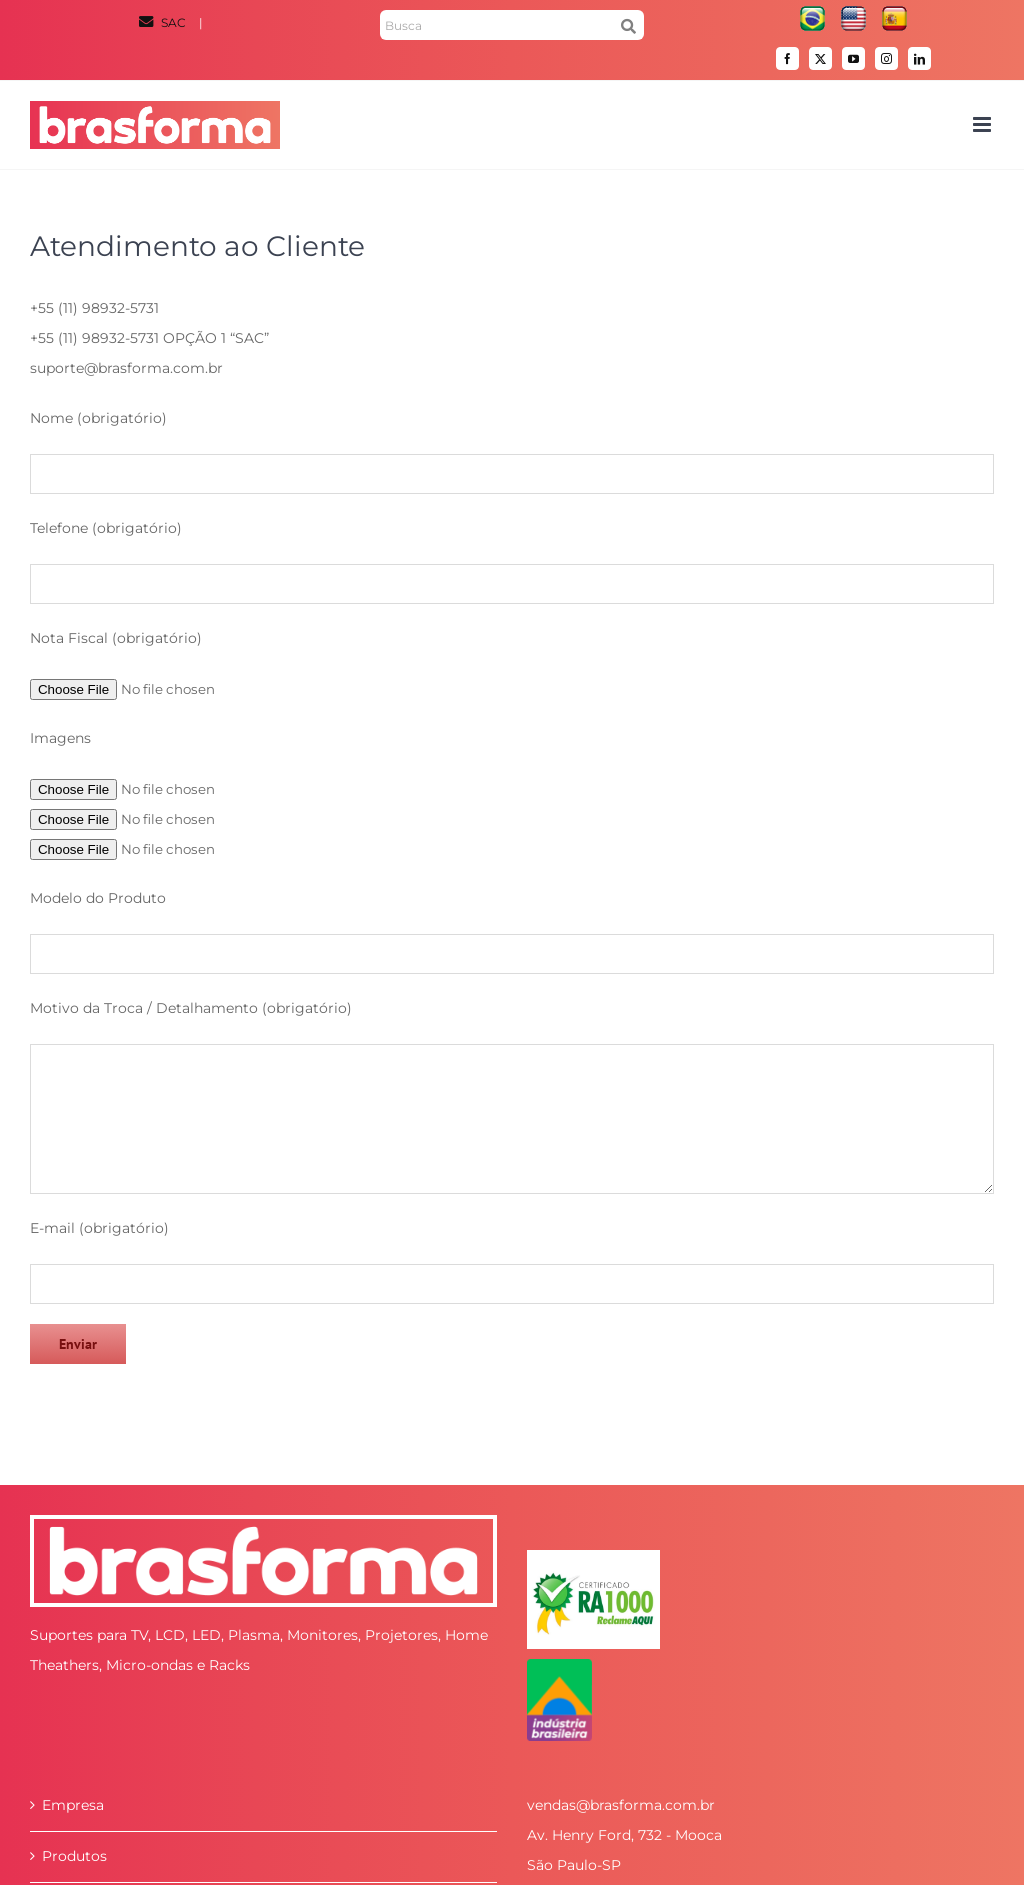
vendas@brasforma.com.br (621, 1805)
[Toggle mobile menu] (983, 124)
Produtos (74, 1856)
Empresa (73, 1805)
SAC (164, 22)
